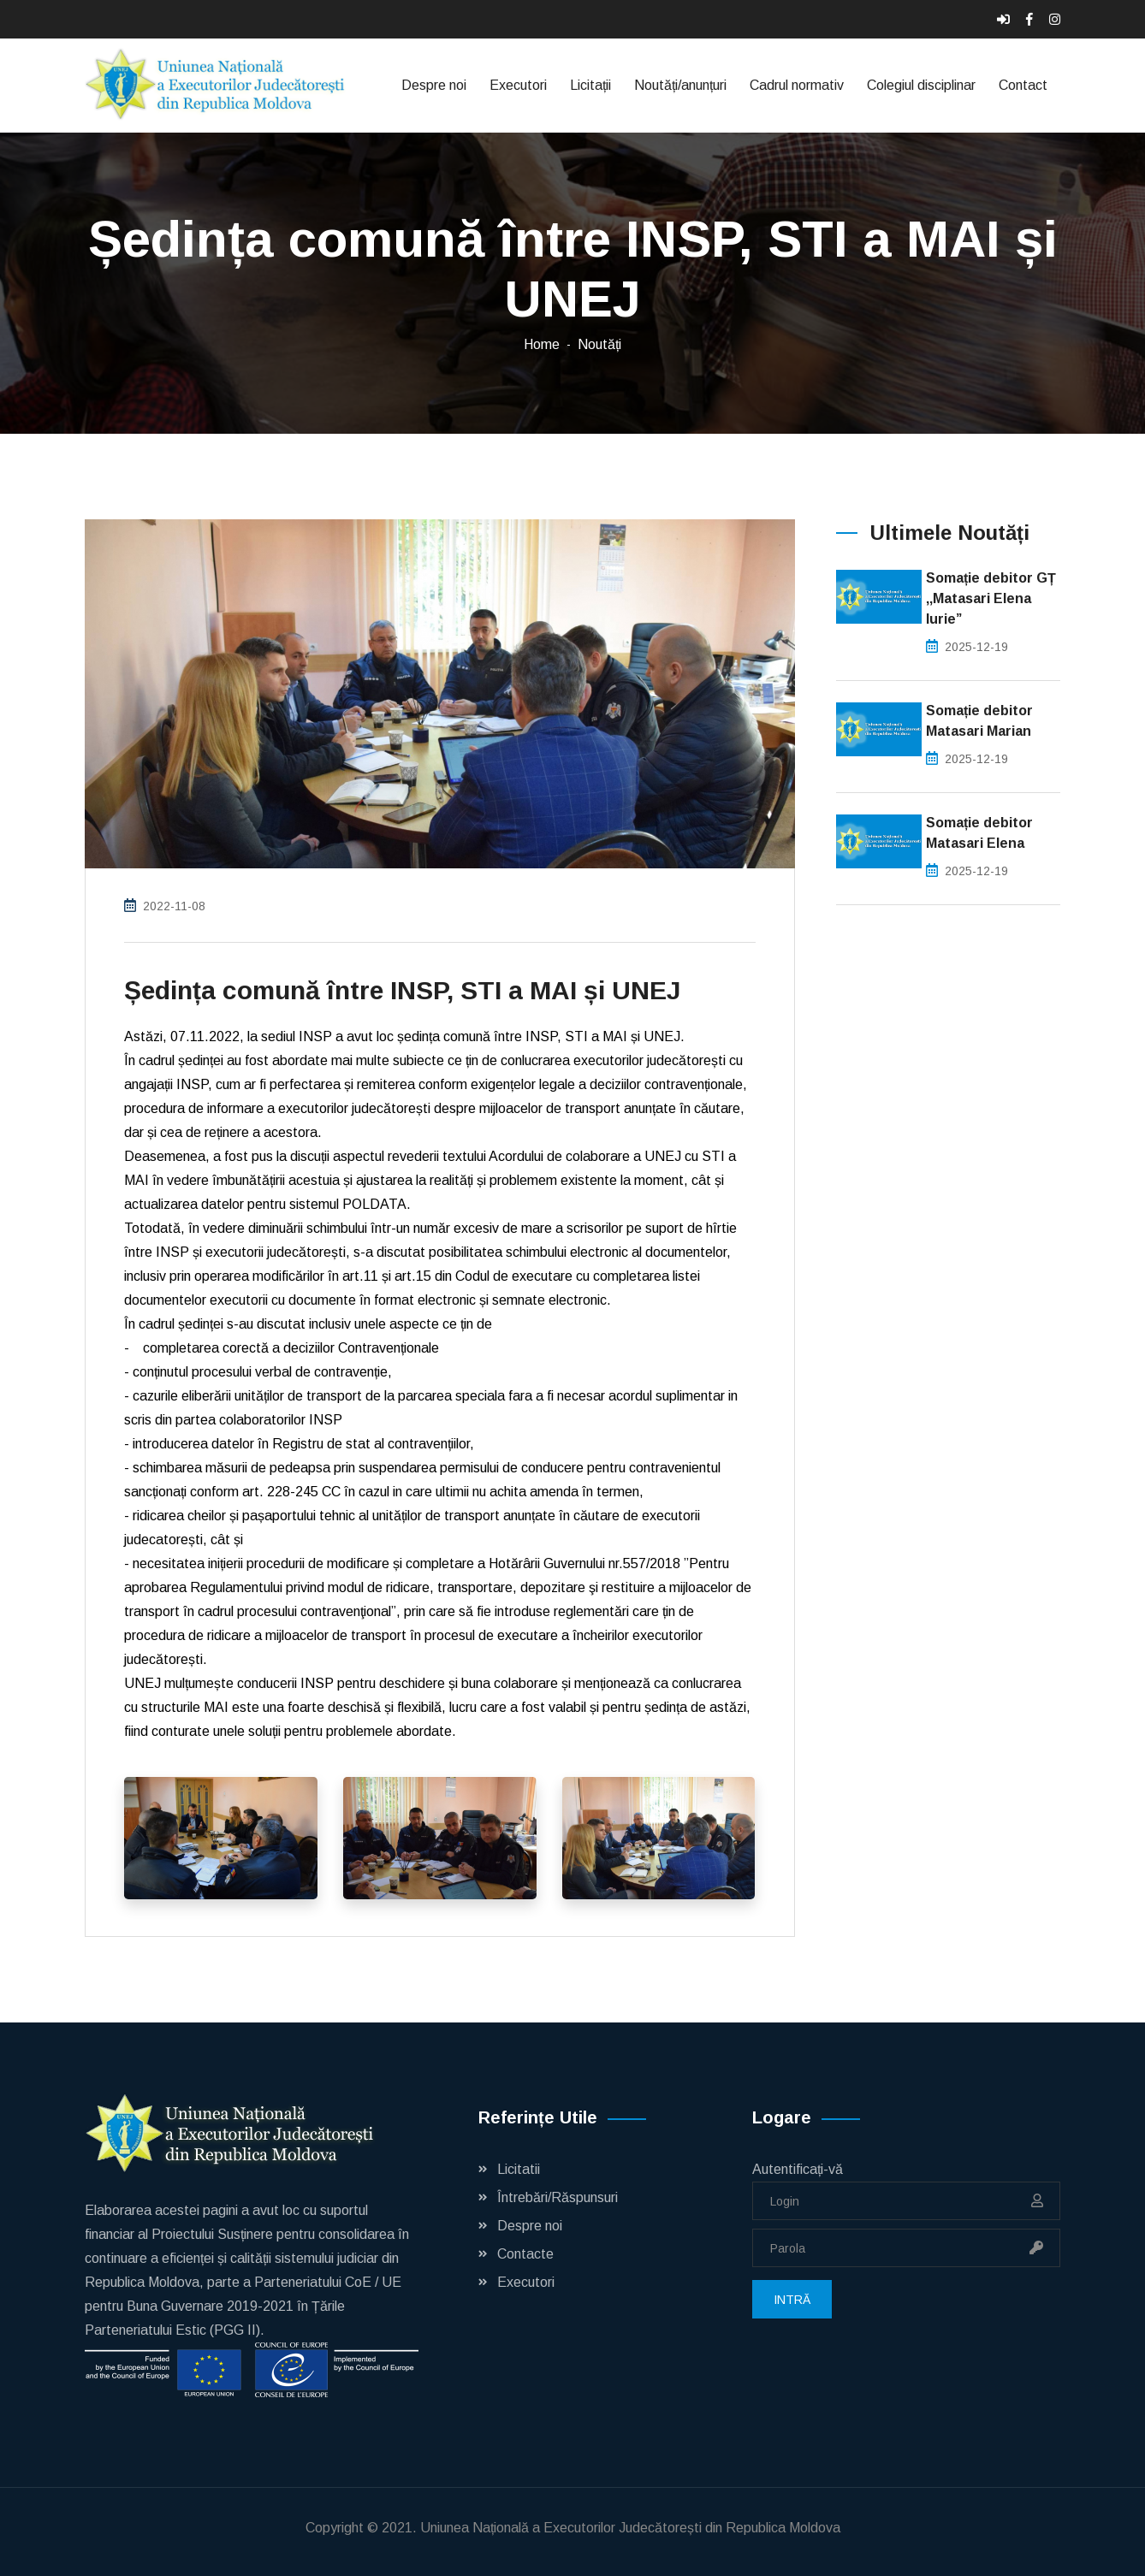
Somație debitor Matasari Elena (979, 832)
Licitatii (518, 2169)
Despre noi (433, 85)
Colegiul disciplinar (921, 85)
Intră (792, 2300)
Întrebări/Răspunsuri (557, 2197)
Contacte (525, 2254)
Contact (1023, 85)
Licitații (590, 85)
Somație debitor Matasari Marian (979, 720)
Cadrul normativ (797, 85)
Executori (518, 85)
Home (542, 344)
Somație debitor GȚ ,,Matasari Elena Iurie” (991, 598)
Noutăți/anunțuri (680, 85)
